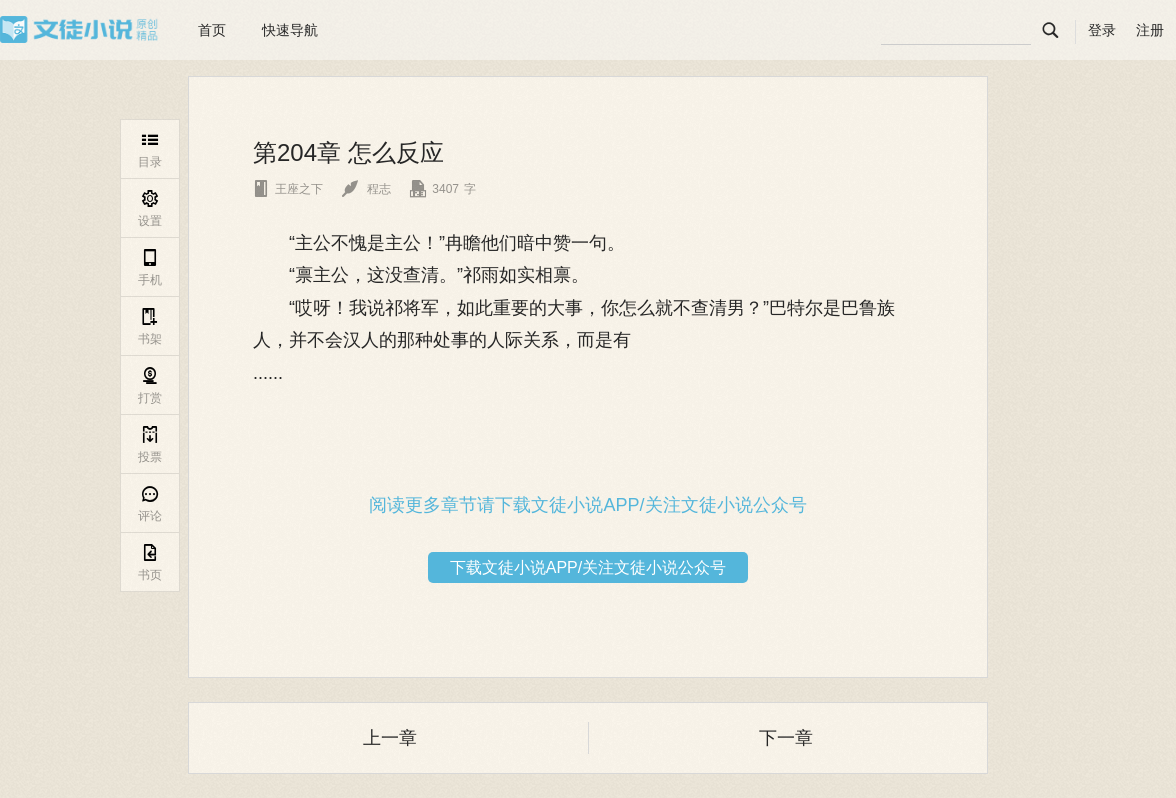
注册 (1150, 30)
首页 (212, 30)
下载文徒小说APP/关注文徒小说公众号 (588, 567)
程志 (366, 189)
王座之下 (288, 189)
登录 (1102, 30)
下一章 (786, 738)
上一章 (390, 738)
